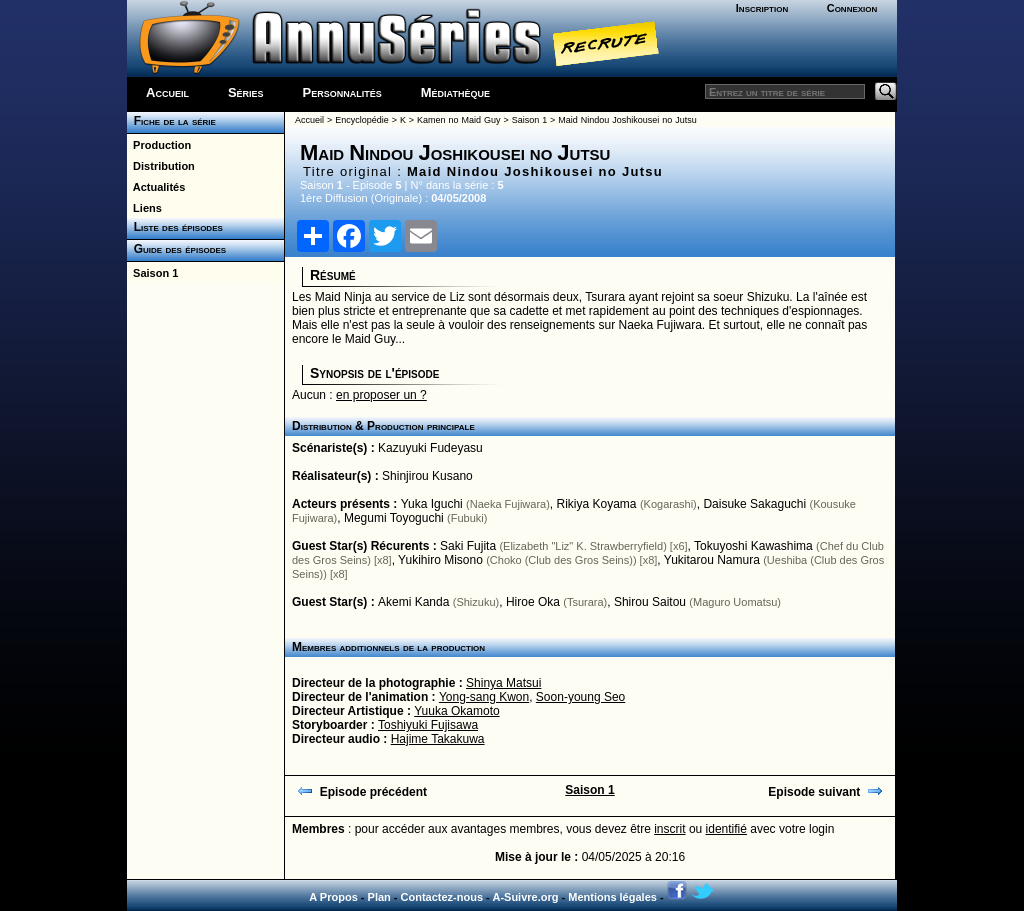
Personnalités (342, 92)
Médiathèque (455, 92)
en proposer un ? (381, 395)
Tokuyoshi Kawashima (753, 546)
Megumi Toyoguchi (394, 518)
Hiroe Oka (533, 602)
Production (159, 145)
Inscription (762, 8)
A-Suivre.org (525, 897)
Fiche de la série (171, 121)
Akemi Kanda (413, 602)
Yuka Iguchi (432, 504)
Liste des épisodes (175, 227)
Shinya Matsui (503, 683)
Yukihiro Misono (440, 560)
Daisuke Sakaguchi (754, 504)
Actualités (156, 187)
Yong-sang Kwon (484, 697)
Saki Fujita (468, 546)
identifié (726, 829)
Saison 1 (152, 273)
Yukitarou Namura (712, 560)
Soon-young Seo (580, 697)
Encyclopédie (362, 120)
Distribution (161, 166)
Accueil (167, 92)
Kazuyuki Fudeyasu (430, 448)
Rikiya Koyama (597, 504)
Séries (246, 92)
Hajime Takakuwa (438, 739)
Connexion (852, 8)
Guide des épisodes (176, 249)
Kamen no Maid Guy (458, 120)
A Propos (333, 897)
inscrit (669, 829)
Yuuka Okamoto (456, 711)
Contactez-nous (442, 897)
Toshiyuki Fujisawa (428, 725)
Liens (144, 208)
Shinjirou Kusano (427, 476)
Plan (379, 897)
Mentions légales (612, 897)
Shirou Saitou (650, 602)
